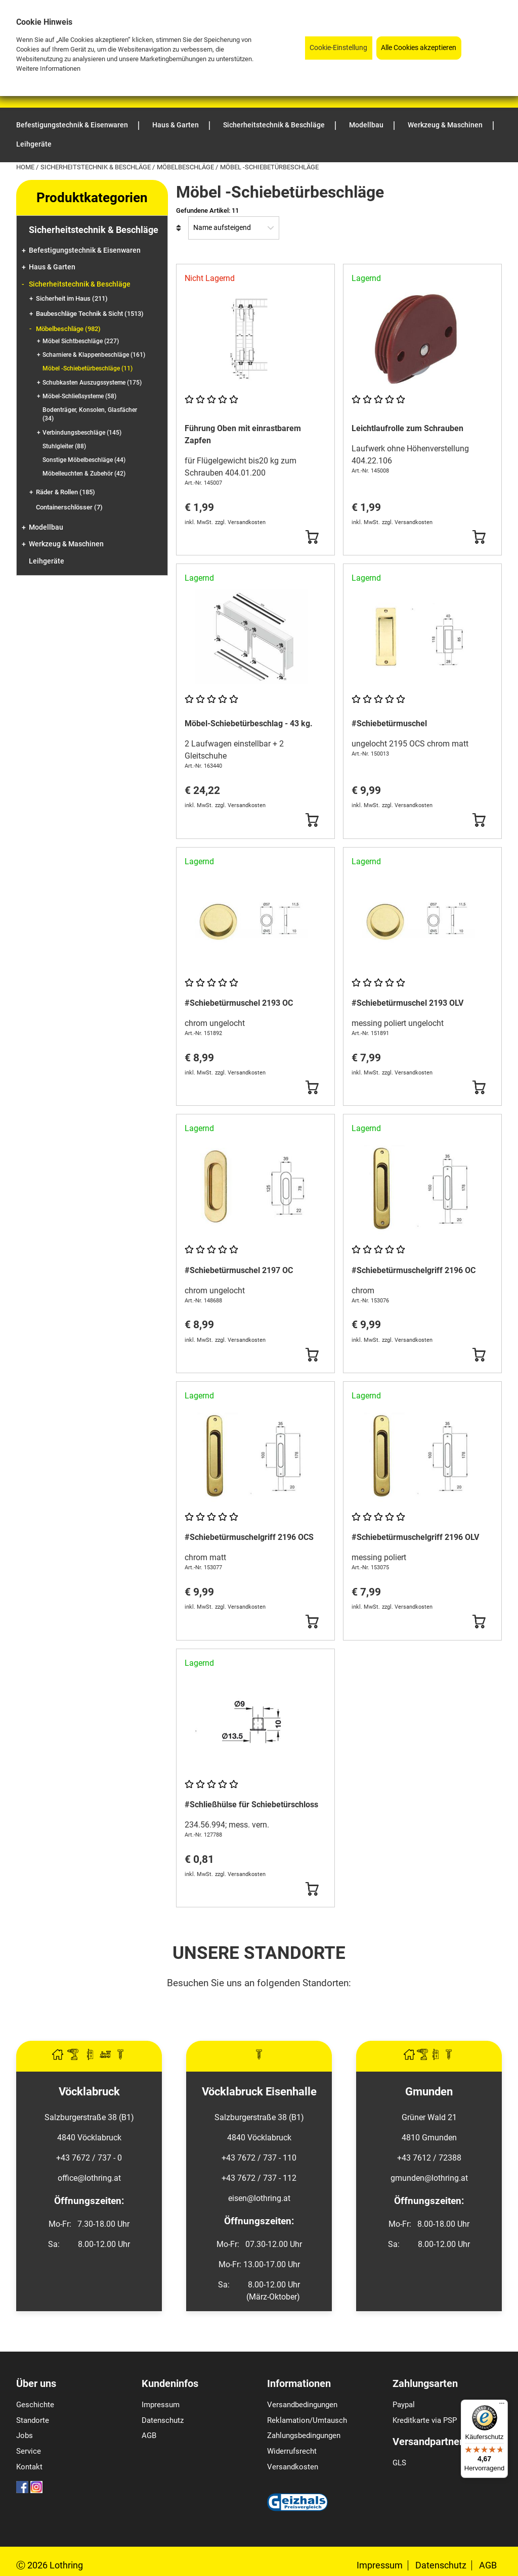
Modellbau (46, 527)
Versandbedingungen (302, 2404)
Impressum (161, 2404)
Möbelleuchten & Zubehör (83, 473)
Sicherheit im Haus (72, 298)
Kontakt (29, 2466)
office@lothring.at (89, 2178)
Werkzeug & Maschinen (66, 544)
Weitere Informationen (48, 68)
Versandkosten (292, 2466)
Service (28, 2451)
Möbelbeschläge (186, 167)
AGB (149, 2435)
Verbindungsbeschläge (81, 432)
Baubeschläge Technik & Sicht (90, 313)
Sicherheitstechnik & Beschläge (96, 167)
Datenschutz (163, 2420)
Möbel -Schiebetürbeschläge (87, 368)
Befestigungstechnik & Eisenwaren (85, 250)
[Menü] (502, 2406)
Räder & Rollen (65, 492)
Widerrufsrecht (292, 2451)
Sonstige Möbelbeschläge (83, 459)
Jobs (24, 2435)
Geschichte (35, 2404)
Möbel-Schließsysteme (79, 396)
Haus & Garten (52, 267)
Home (26, 167)
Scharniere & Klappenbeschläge (93, 354)
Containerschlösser (69, 507)
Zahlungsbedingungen (303, 2435)
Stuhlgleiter (64, 446)
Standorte (32, 2420)
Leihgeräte (46, 561)
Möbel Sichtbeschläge (80, 341)
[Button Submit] (312, 537)
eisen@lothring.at (259, 2198)
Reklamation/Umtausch (307, 2420)
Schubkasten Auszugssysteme (92, 382)
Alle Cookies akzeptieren (418, 47)
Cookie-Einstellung (338, 47)
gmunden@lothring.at (429, 2178)
